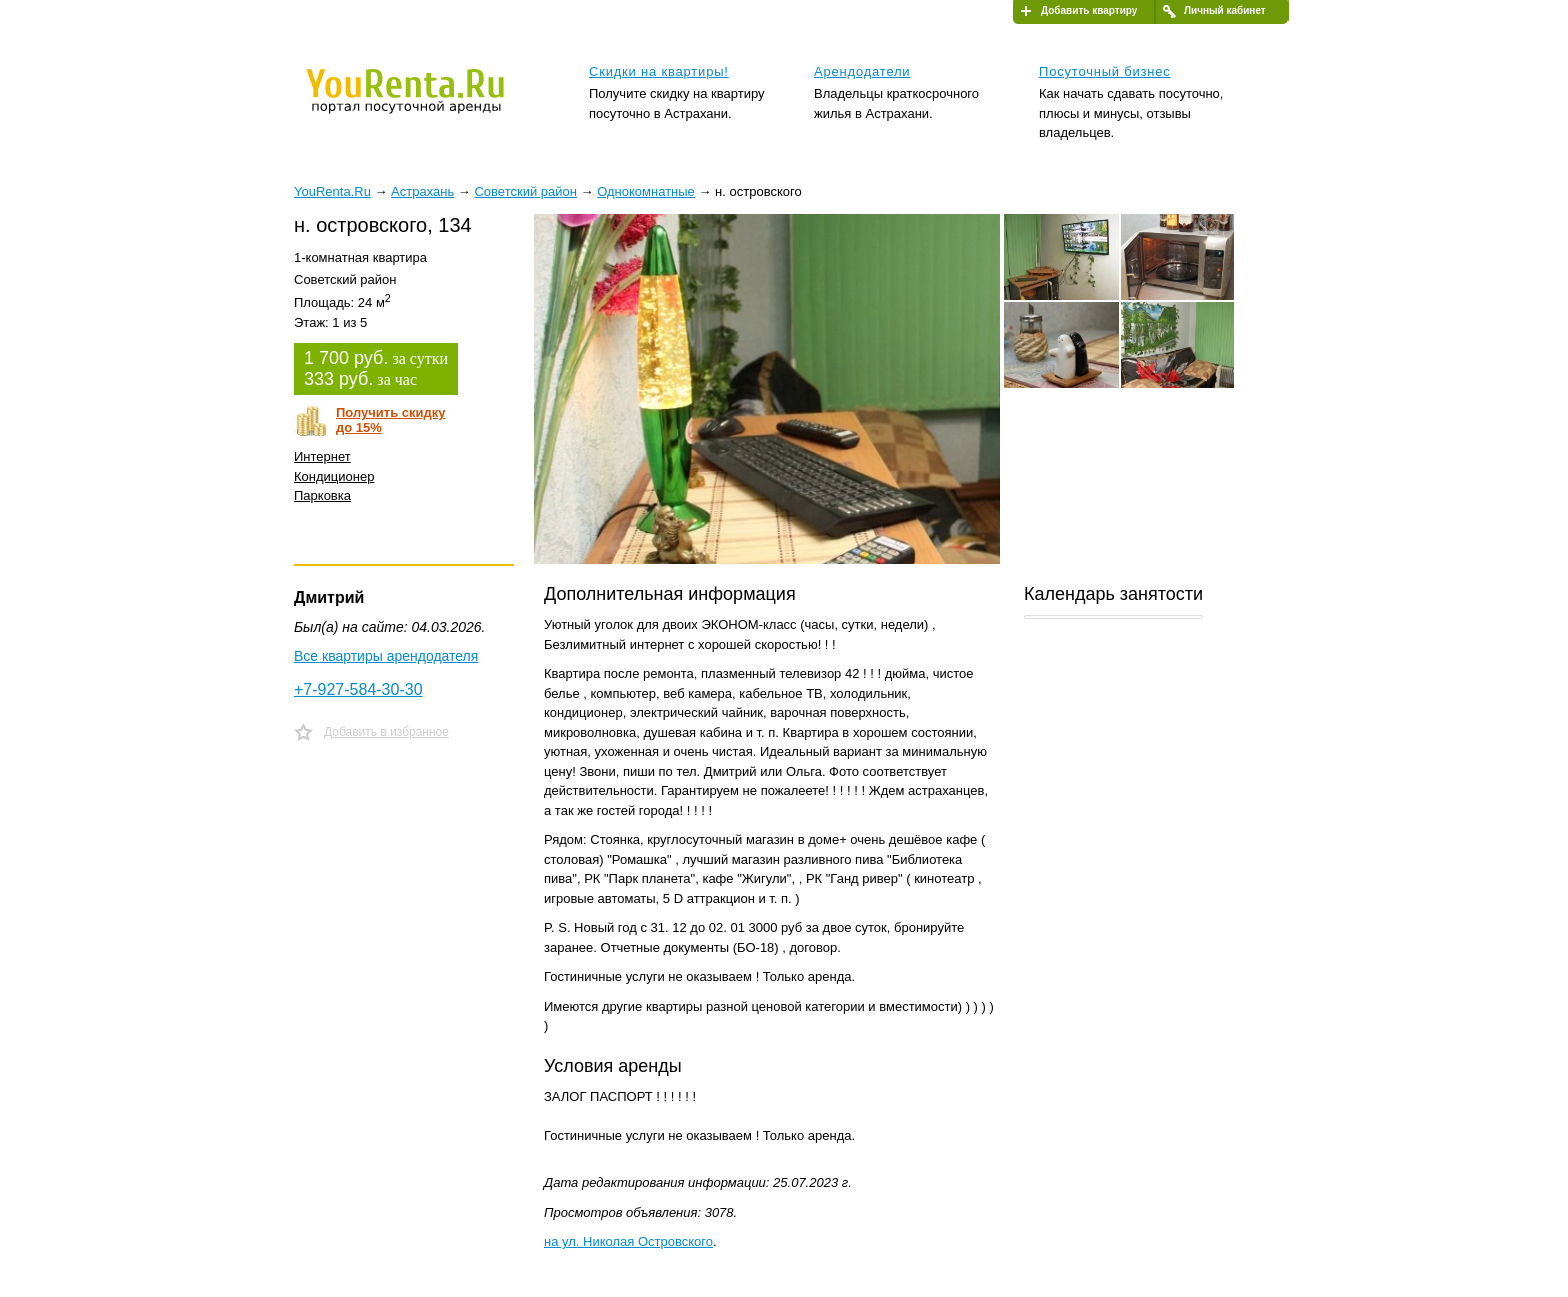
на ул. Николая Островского (628, 1241)
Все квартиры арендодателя (386, 656)
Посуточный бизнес (1105, 71)
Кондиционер (334, 476)
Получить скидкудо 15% (391, 420)
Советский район (525, 191)
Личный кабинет (1225, 10)
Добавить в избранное (386, 732)
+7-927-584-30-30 (358, 689)
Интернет (322, 456)
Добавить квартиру (1089, 10)
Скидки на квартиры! (659, 71)
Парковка (322, 495)
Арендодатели (862, 71)
